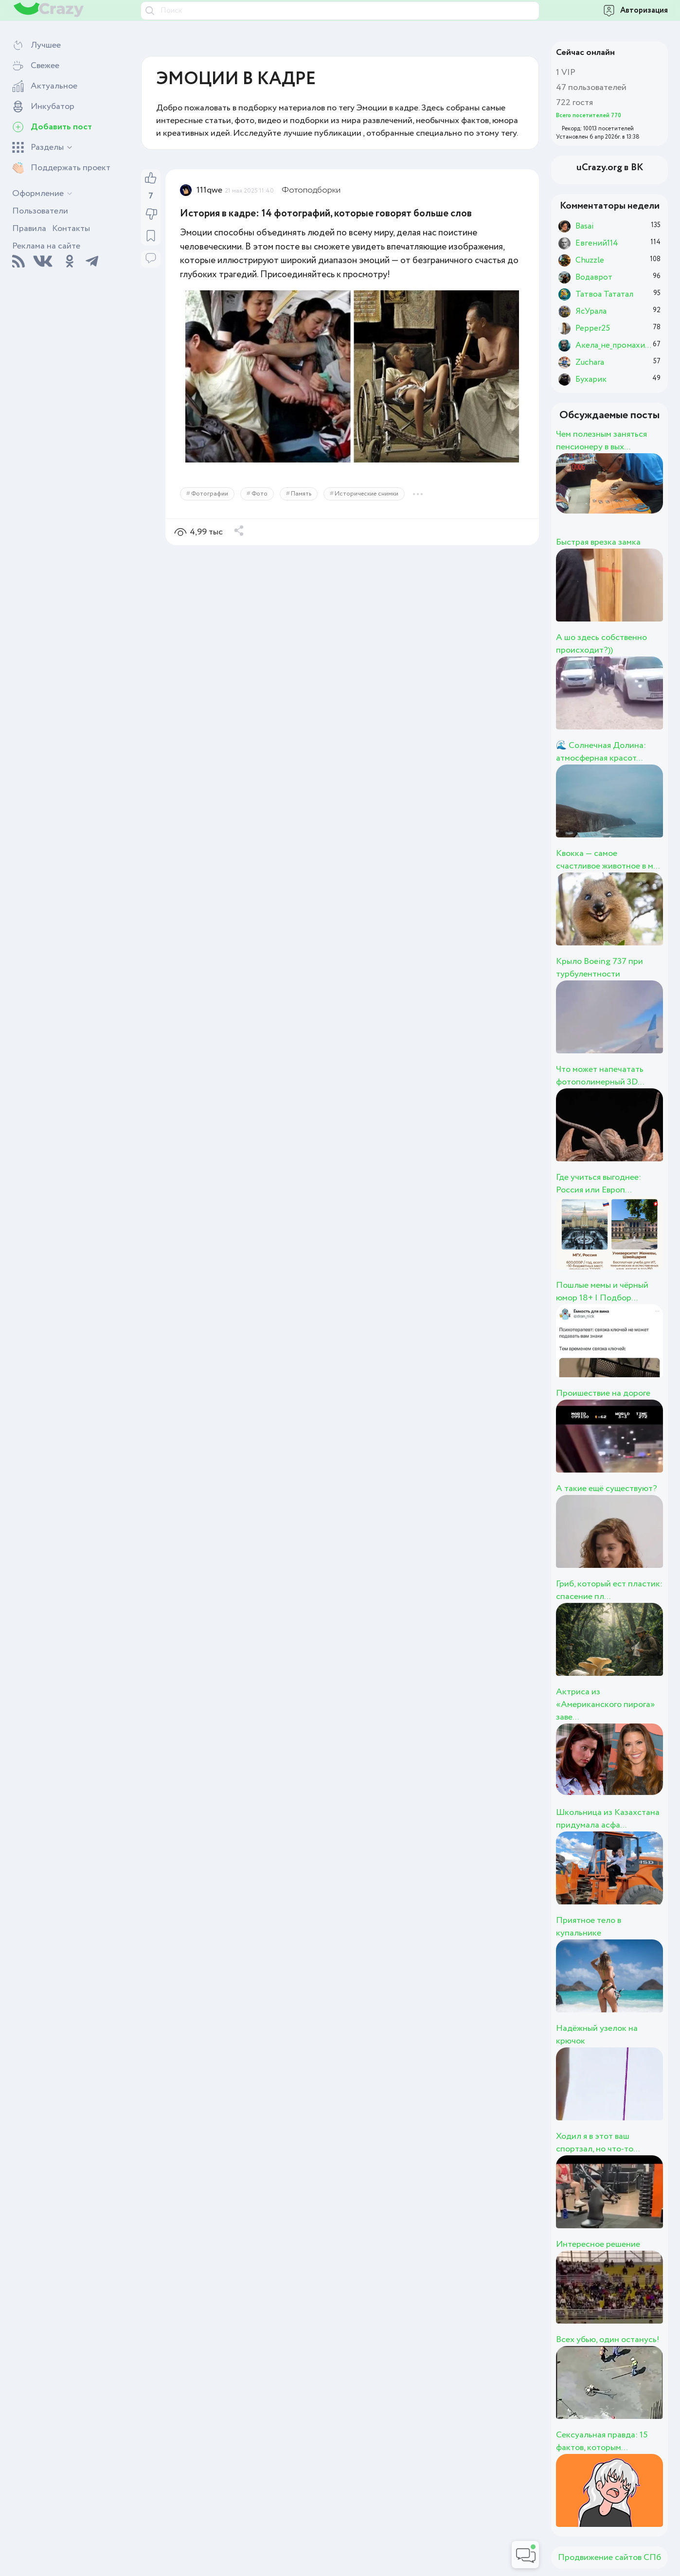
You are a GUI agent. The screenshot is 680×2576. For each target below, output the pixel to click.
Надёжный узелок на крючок (597, 2034)
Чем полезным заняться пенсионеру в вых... (601, 440)
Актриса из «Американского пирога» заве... (605, 1704)
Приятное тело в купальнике (588, 1926)
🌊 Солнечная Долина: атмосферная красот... (601, 751)
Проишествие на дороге (603, 1393)
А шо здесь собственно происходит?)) (601, 644)
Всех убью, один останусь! (608, 2339)
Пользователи (40, 211)
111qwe (209, 190)
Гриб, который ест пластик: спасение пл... (609, 1590)
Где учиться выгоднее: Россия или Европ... (598, 1183)
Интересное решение (598, 2244)
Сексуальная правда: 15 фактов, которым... (602, 2441)
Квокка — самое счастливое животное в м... (608, 859)
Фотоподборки (311, 190)
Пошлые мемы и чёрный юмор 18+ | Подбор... (602, 1291)
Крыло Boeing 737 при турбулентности (599, 967)
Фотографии (209, 493)
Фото (259, 493)
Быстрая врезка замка (598, 542)
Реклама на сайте (46, 246)
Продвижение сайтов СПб (609, 2557)
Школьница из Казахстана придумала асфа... (608, 1818)
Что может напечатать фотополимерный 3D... (600, 1075)
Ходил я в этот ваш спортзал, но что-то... (598, 2142)
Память (301, 493)
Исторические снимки (366, 493)
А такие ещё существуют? (606, 1488)
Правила (29, 228)
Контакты (71, 228)
